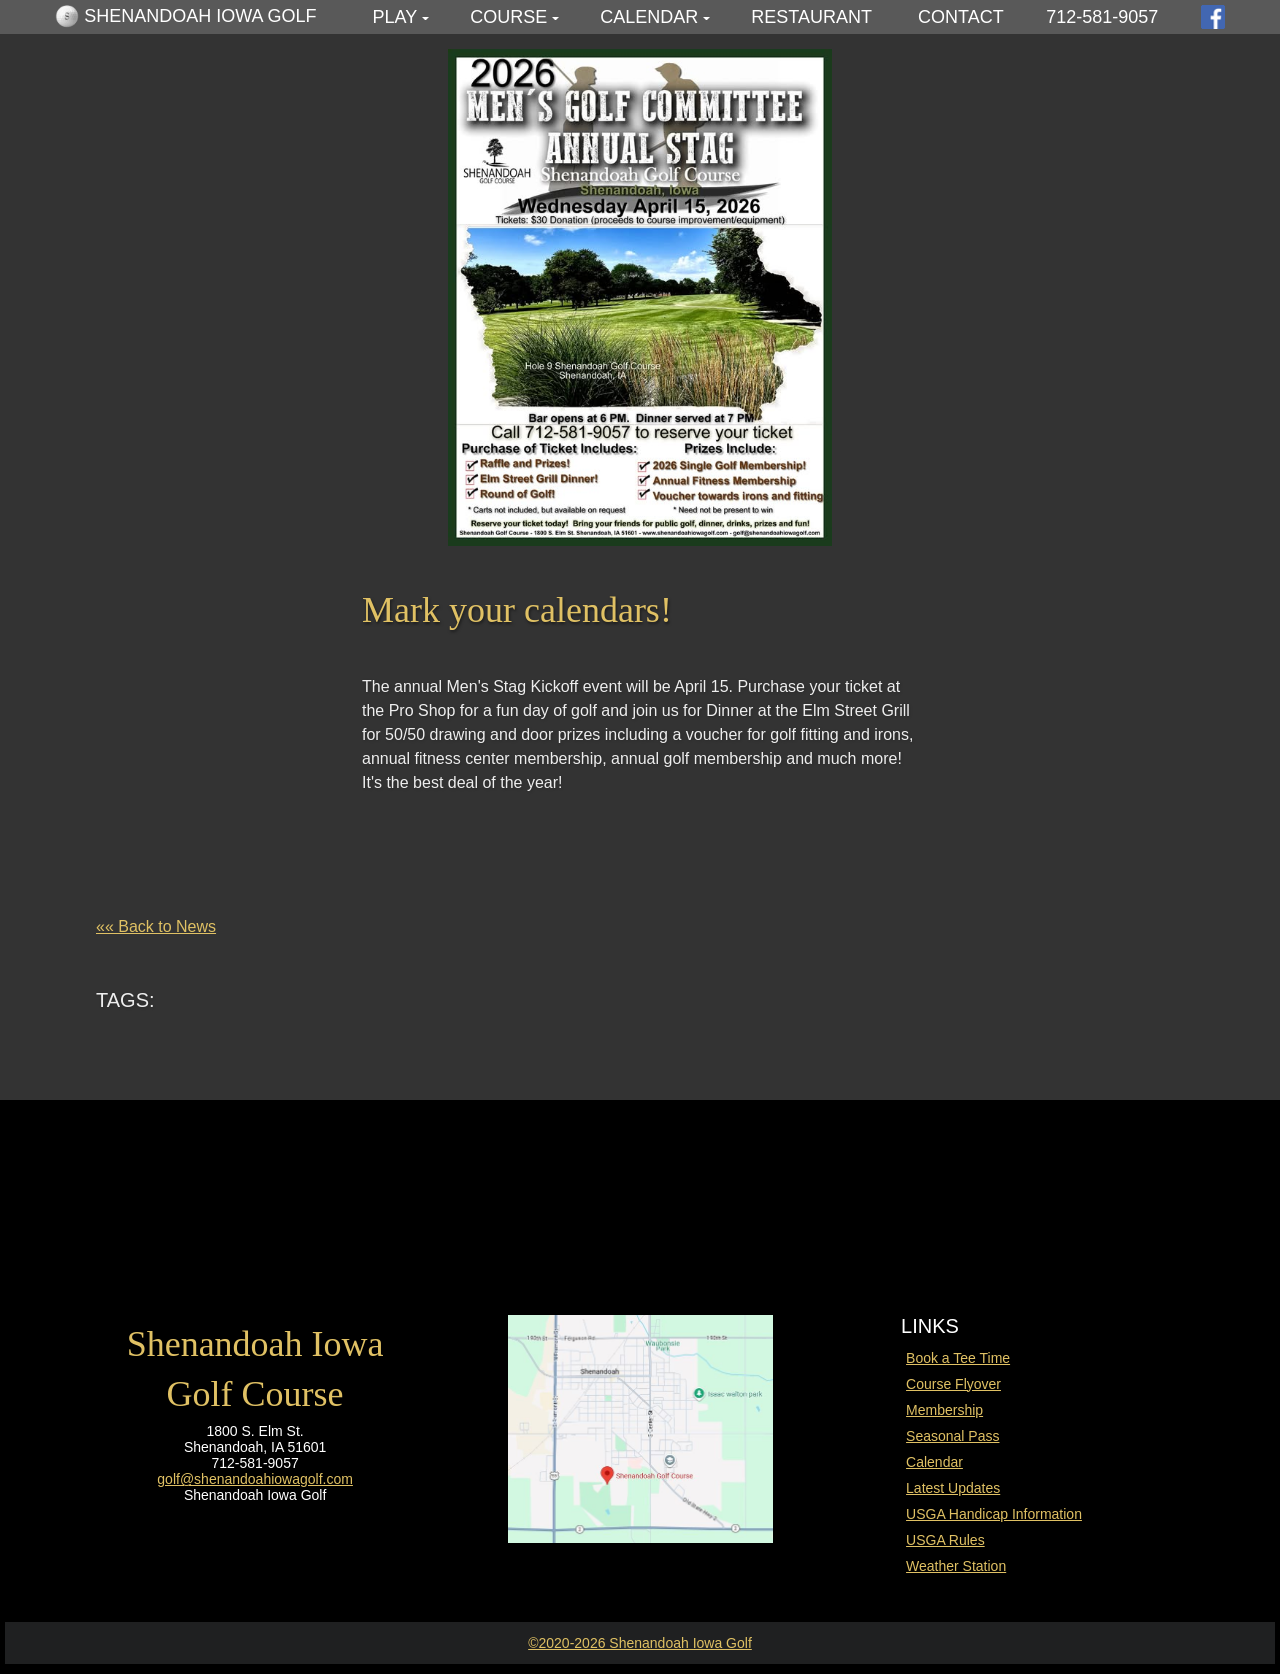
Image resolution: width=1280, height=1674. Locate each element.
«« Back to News (156, 926)
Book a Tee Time (958, 1358)
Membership (944, 1410)
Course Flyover (953, 1384)
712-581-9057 (1102, 17)
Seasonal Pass (952, 1436)
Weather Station (956, 1566)
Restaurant (811, 17)
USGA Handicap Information (994, 1514)
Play (395, 17)
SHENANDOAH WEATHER (640, 1185)
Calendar (649, 17)
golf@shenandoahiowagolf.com (255, 1479)
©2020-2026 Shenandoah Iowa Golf (640, 1643)
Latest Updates (953, 1488)
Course (508, 17)
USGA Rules (945, 1540)
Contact (961, 17)
